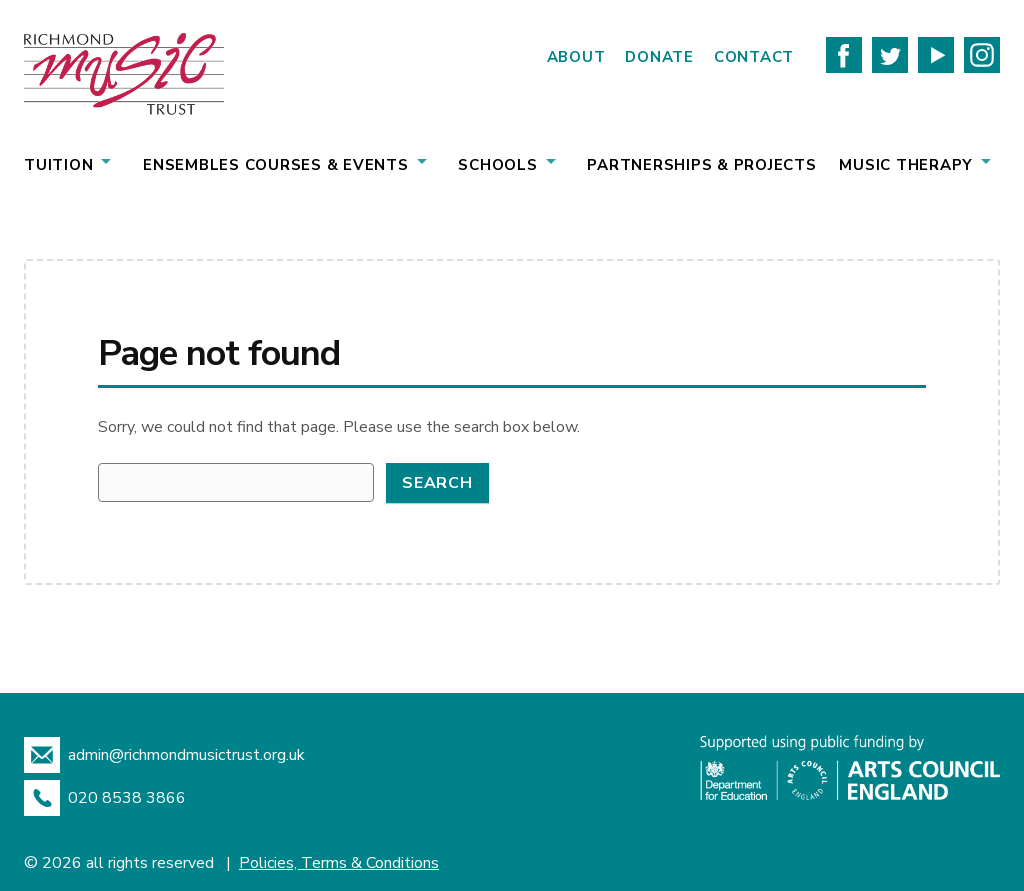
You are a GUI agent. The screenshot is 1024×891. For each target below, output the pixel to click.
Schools (497, 165)
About (576, 57)
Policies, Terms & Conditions (339, 863)
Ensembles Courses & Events (276, 165)
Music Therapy (906, 165)
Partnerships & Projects (701, 165)
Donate (659, 57)
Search (437, 483)
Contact (754, 57)
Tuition (58, 165)
